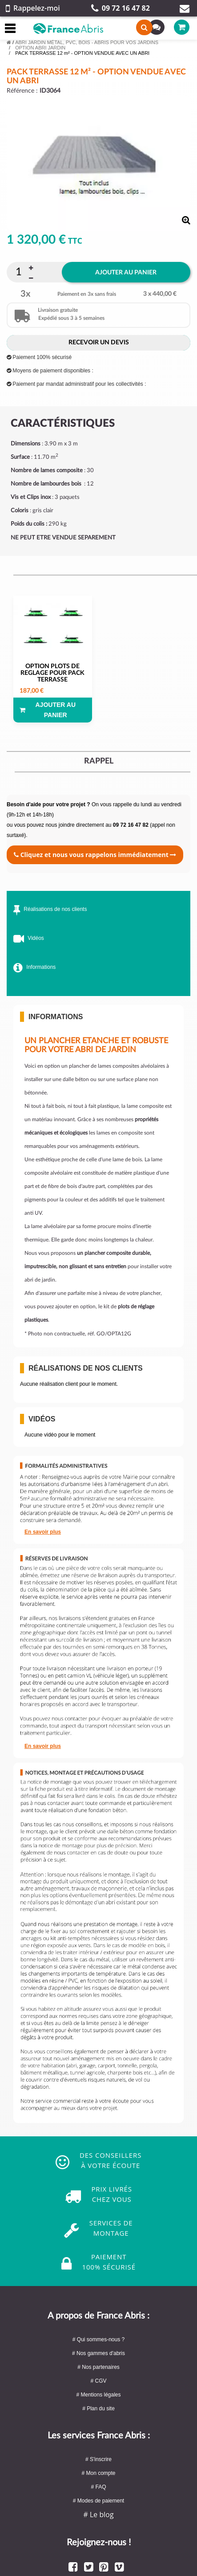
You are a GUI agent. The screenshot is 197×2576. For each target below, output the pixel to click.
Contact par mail (184, 8)
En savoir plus (42, 1532)
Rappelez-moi (33, 8)
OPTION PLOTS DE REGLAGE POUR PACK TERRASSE (52, 673)
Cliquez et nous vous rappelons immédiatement (95, 854)
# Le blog (98, 2514)
